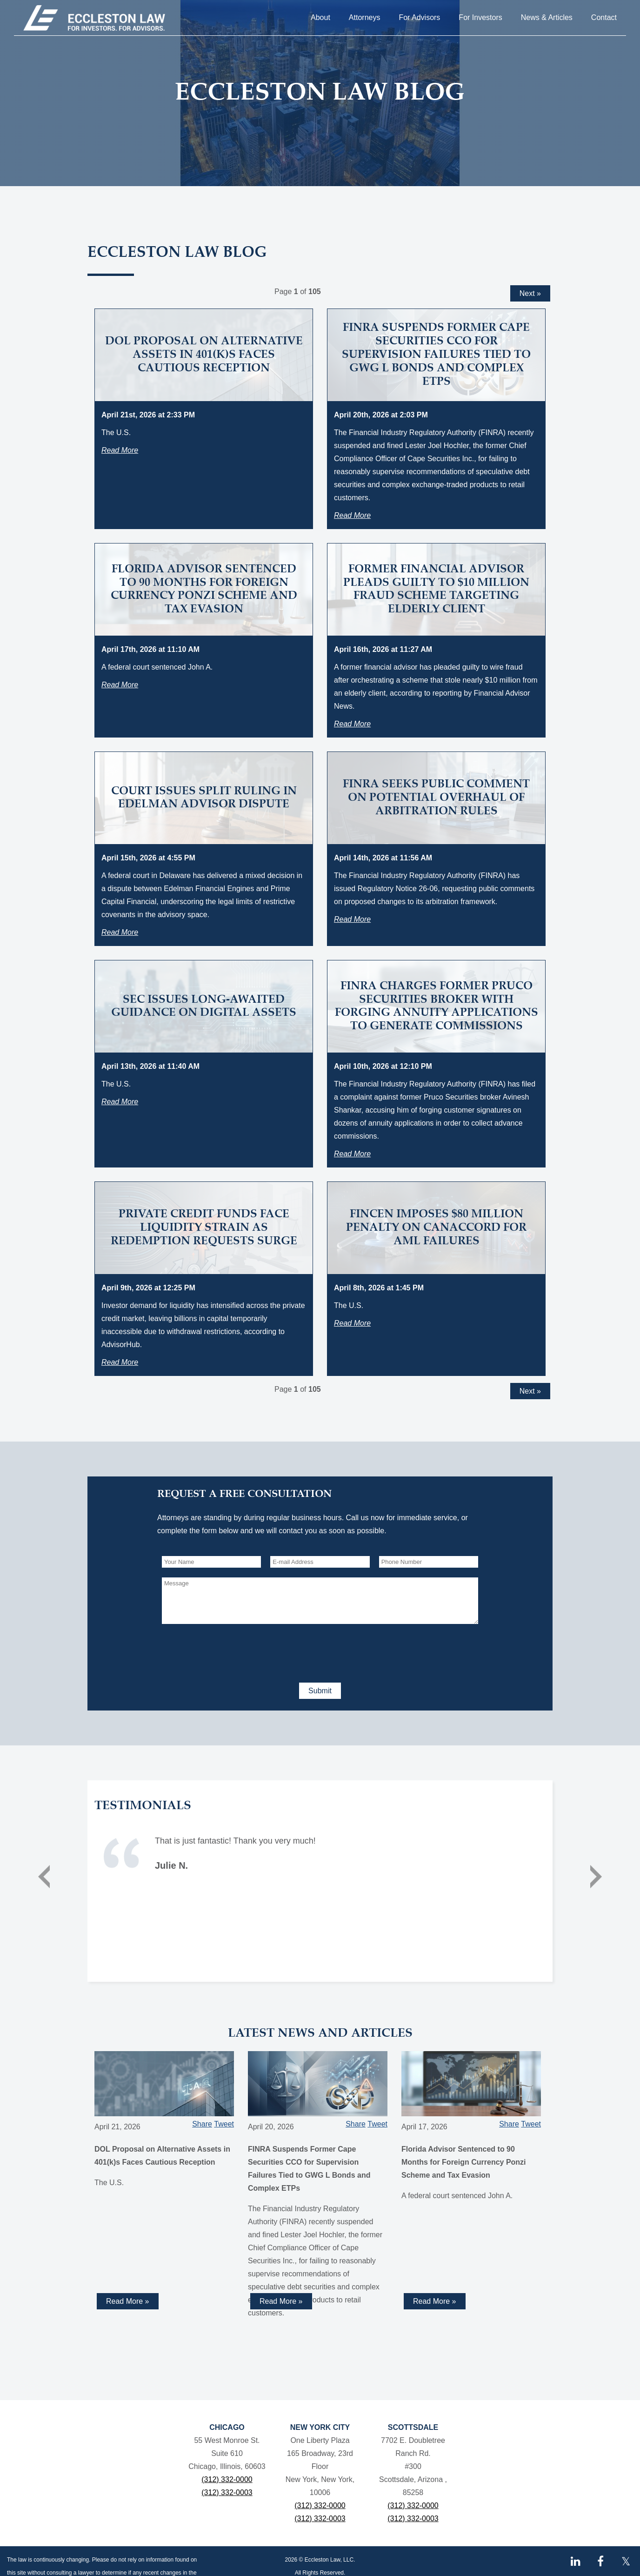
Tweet (224, 2124)
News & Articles (547, 17)
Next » (530, 293)
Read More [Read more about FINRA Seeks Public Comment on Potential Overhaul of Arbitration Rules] (352, 919)
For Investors (480, 17)
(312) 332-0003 (226, 2492)
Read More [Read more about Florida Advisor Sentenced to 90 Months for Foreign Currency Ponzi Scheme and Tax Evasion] (119, 685)
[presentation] (232, 1651)
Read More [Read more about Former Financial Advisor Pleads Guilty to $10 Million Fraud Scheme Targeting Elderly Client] (352, 724)
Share (202, 2124)
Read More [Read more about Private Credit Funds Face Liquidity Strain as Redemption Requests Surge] (119, 1362)
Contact (604, 17)
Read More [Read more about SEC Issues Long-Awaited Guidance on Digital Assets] (119, 1102)
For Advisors (419, 17)
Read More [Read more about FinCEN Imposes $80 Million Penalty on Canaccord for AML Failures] (352, 1323)
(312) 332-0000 (226, 2479)
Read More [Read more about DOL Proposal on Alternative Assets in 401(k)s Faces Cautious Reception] (119, 450)
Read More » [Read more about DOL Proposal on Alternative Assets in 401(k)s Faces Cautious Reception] (127, 2301)
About (320, 17)
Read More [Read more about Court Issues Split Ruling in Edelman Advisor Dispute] (119, 932)
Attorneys (364, 17)
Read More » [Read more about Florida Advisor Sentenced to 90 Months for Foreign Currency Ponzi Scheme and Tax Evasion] (434, 2301)
